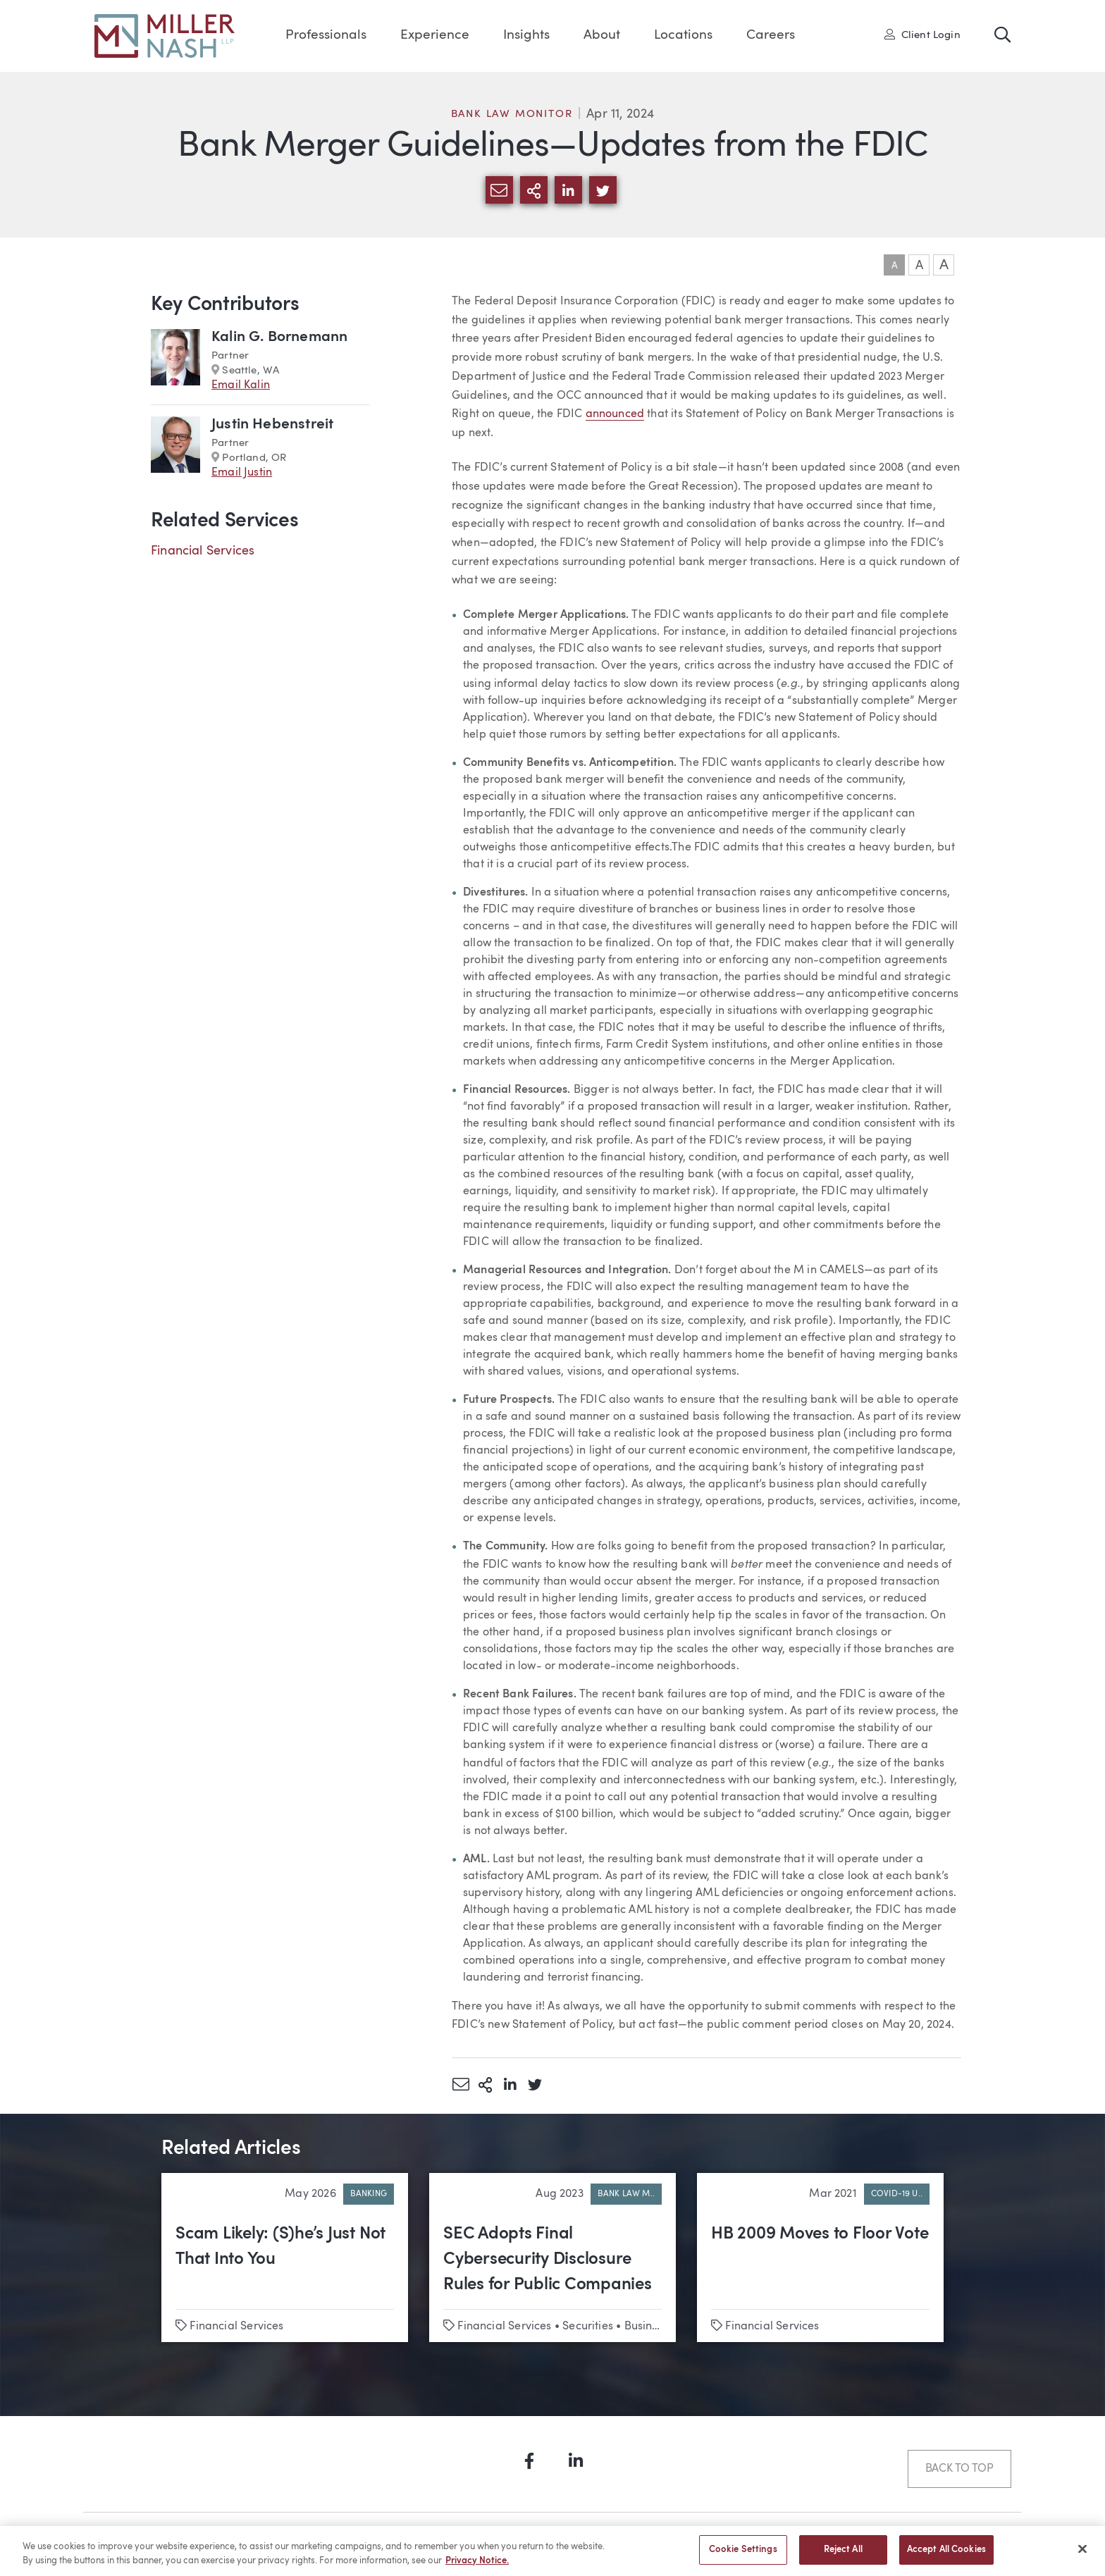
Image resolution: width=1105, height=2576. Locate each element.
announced (615, 414)
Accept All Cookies (946, 2556)
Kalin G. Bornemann (279, 337)
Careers (770, 35)
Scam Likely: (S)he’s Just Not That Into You (280, 2247)
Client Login (922, 34)
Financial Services (202, 551)
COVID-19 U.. (896, 2194)
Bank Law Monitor (512, 114)
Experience (434, 35)
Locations (683, 35)
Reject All (843, 2556)
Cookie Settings (743, 2556)
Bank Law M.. (626, 2194)
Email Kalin (240, 385)
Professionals (325, 35)
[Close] (1082, 2554)
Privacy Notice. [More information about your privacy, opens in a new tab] (477, 2567)
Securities (587, 2326)
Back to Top (959, 2469)
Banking (368, 2194)
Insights (526, 35)
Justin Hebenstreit (272, 424)
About (602, 35)
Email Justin (241, 472)
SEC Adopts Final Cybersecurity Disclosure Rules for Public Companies (547, 2259)
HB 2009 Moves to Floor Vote (820, 2234)
